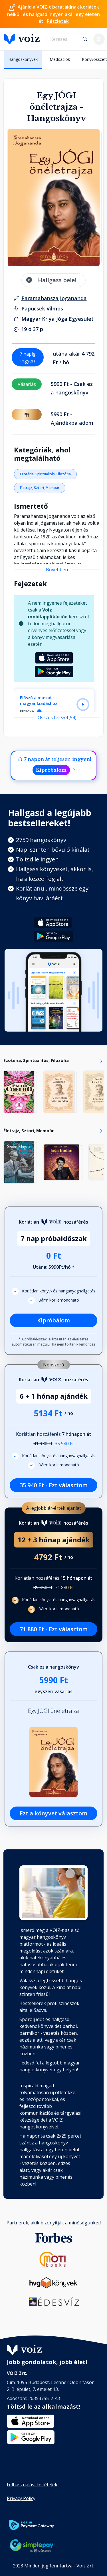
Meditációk (60, 59)
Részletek (58, 21)
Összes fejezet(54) (57, 717)
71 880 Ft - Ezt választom (54, 1629)
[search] (63, 39)
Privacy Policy (21, 2498)
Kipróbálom (51, 770)
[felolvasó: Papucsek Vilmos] (42, 308)
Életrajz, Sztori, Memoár (39, 487)
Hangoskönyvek (23, 59)
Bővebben (57, 569)
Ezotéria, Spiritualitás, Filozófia (45, 474)
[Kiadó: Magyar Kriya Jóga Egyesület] (57, 318)
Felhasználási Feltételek (32, 2484)
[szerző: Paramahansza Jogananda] (54, 298)
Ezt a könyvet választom (53, 1813)
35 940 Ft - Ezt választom (54, 1485)
